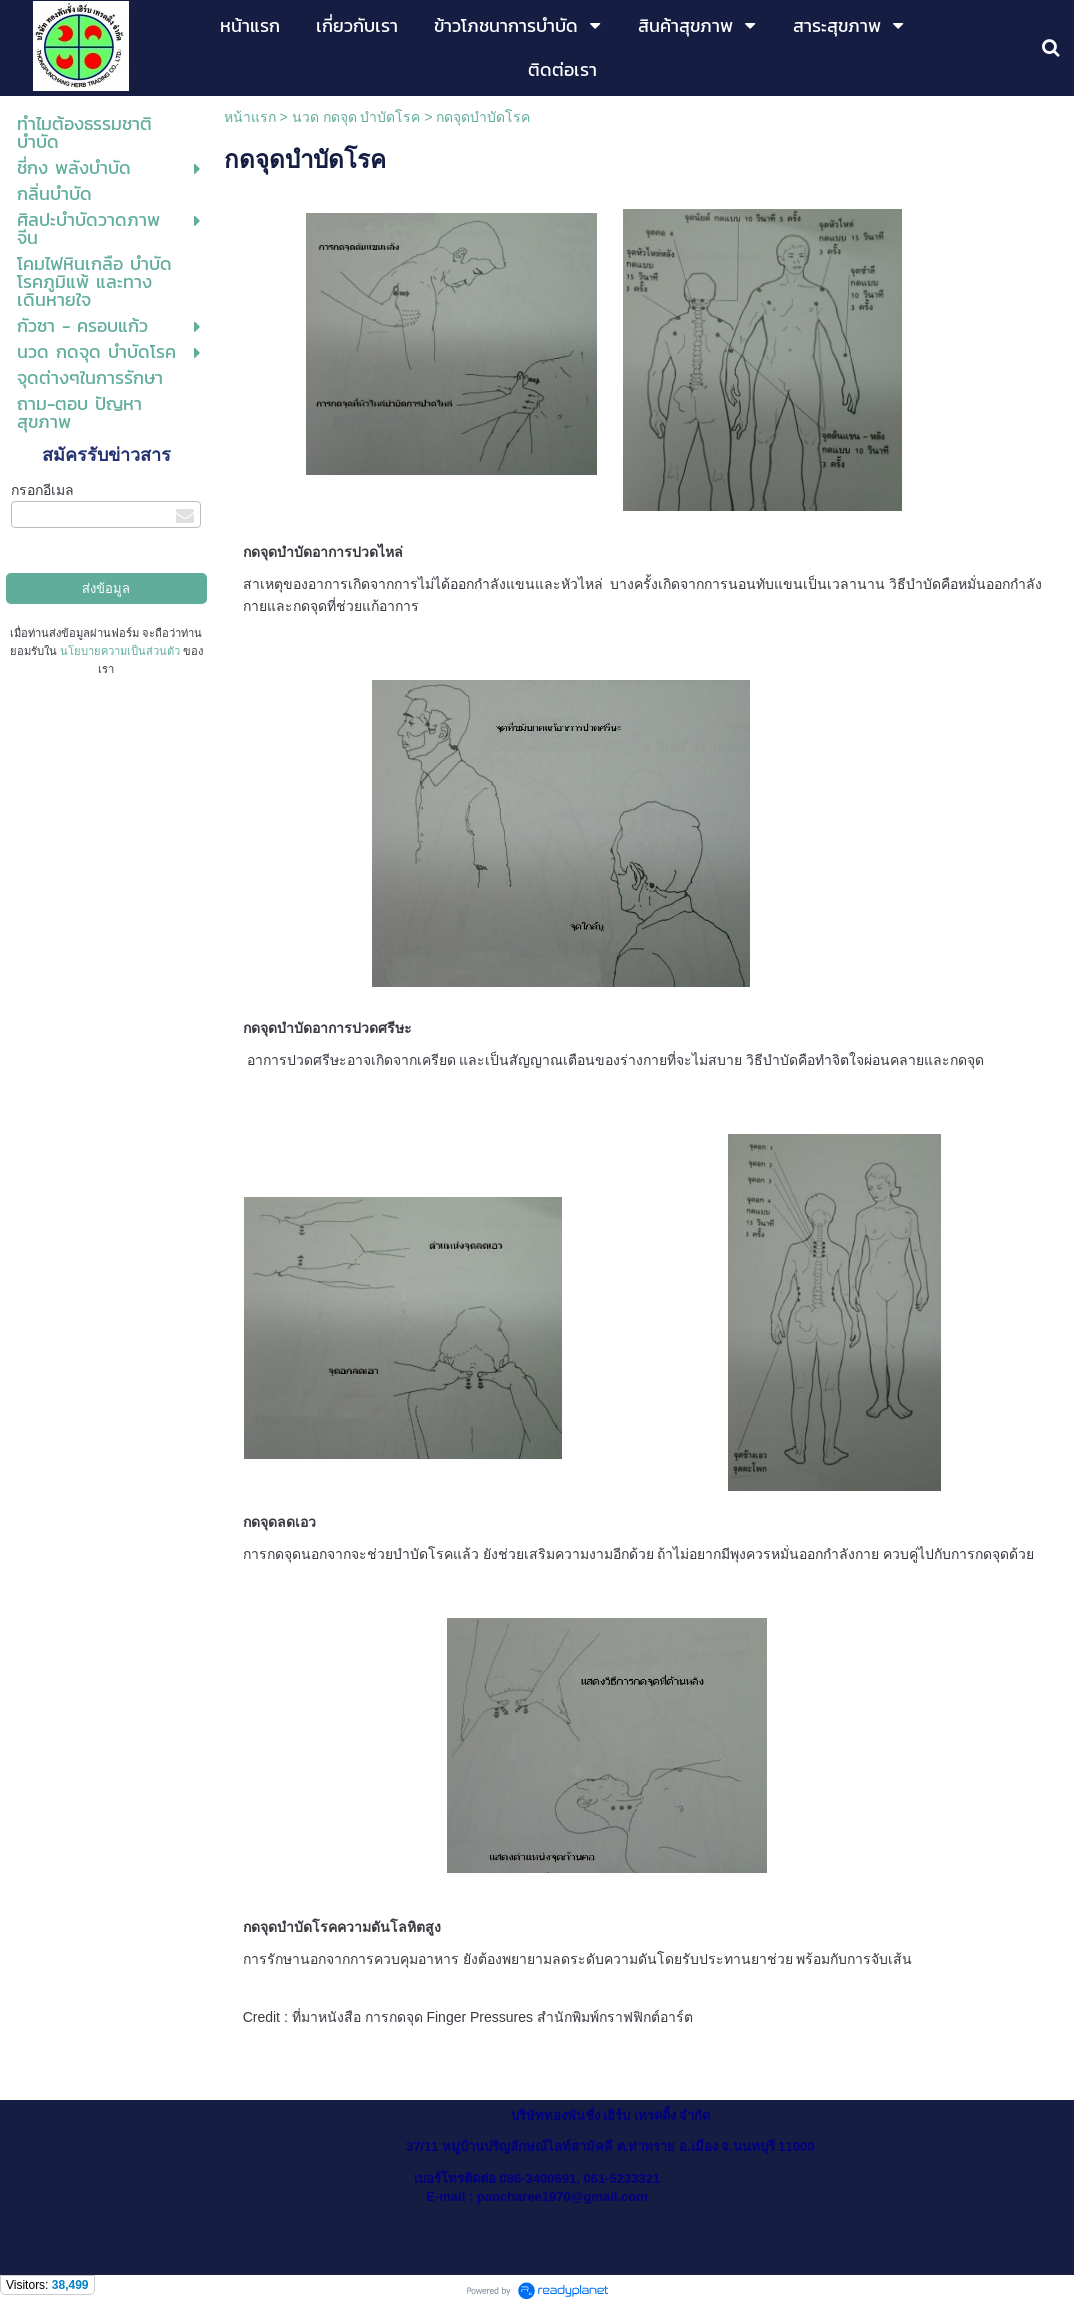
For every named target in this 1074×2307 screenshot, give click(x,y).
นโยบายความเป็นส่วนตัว (120, 651)
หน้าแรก (250, 117)
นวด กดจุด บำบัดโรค (356, 117)
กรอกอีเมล (42, 490)
